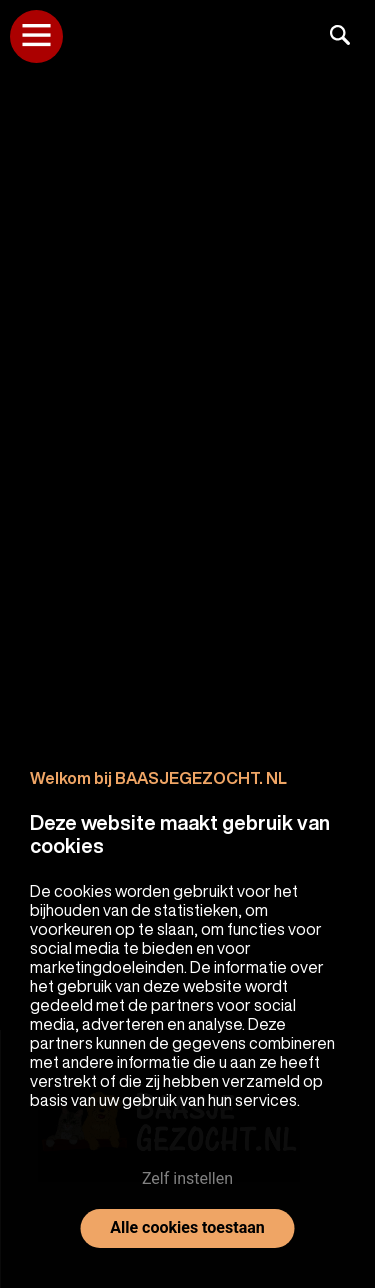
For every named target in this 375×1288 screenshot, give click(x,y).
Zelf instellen (187, 1178)
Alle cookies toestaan (187, 1227)
